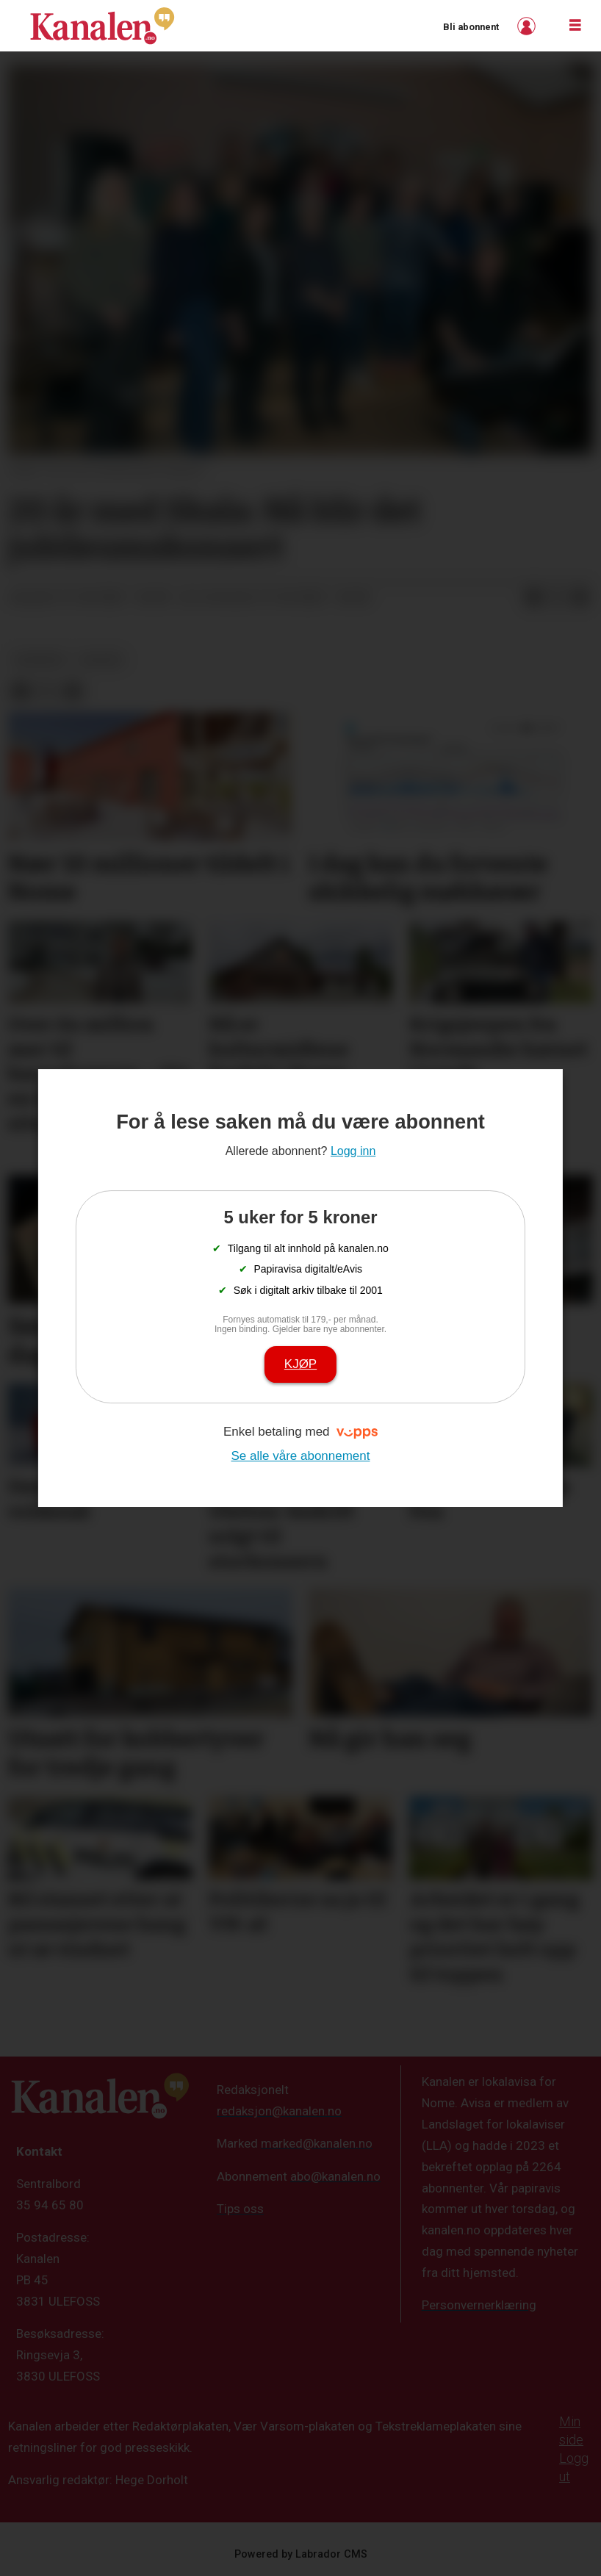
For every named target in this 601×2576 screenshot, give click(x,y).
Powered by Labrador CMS (300, 2554)
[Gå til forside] (102, 26)
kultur (101, 660)
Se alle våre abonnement (300, 1456)
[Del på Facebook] (533, 598)
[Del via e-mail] (580, 598)
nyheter (40, 660)
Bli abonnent (471, 26)
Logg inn (528, 26)
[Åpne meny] (575, 26)
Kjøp (300, 1364)
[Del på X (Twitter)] (557, 598)
